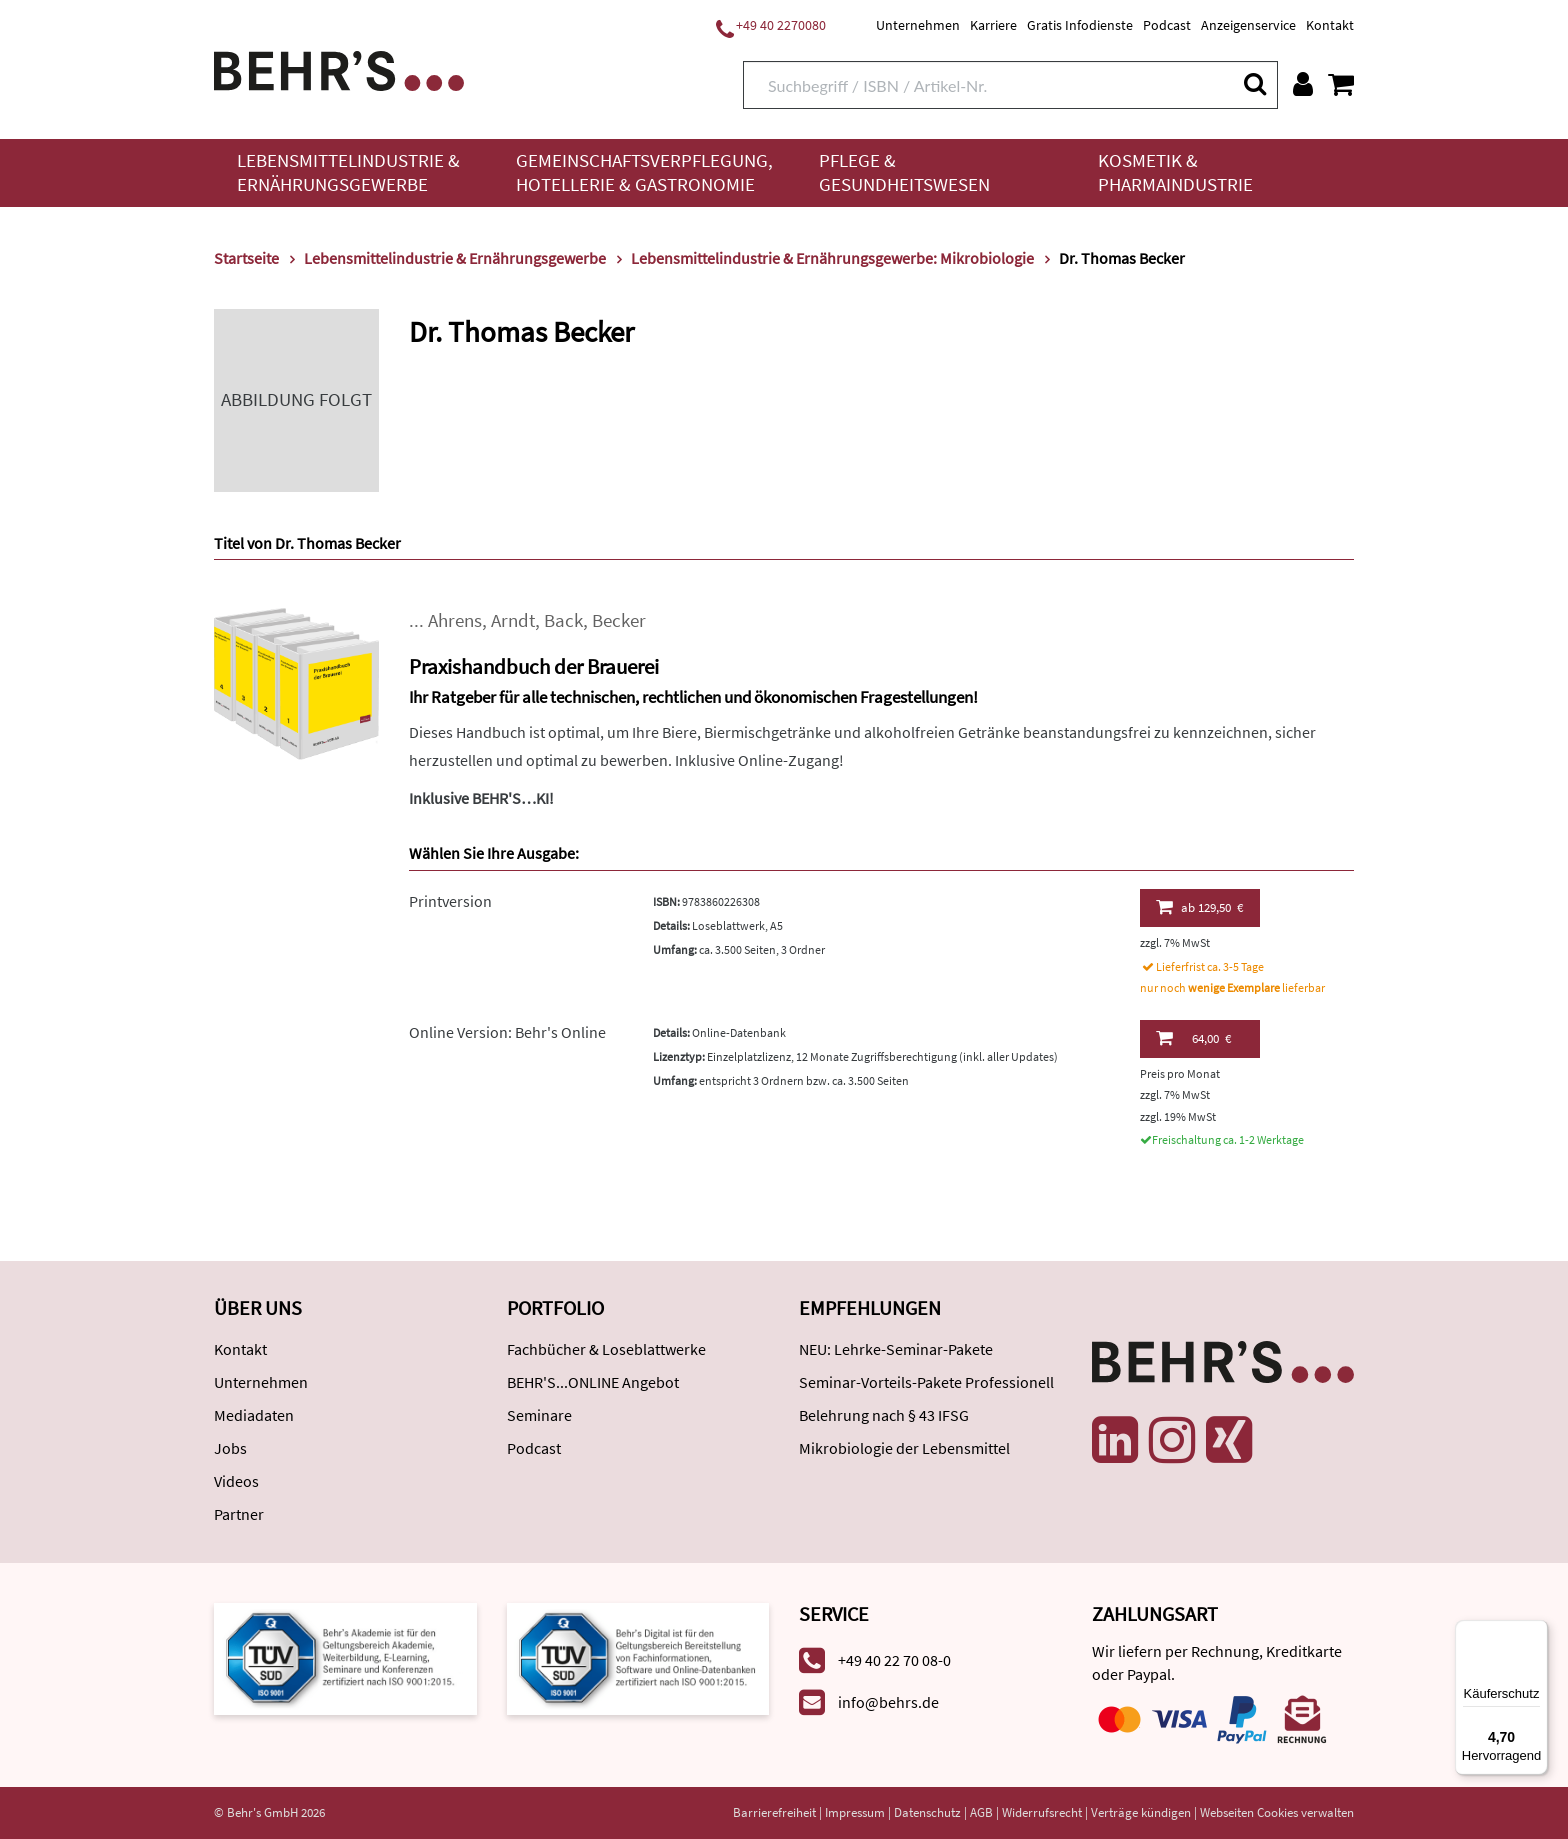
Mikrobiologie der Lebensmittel (904, 1448)
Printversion (450, 901)
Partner (239, 1514)
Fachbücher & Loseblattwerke (606, 1349)
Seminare (539, 1415)
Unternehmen (918, 25)
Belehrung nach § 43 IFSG (884, 1415)
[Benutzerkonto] (1303, 84)
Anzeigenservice (1248, 25)
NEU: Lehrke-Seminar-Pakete (896, 1349)
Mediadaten (254, 1415)
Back (563, 620)
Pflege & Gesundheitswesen (904, 172)
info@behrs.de (888, 1702)
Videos (236, 1481)
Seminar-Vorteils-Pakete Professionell (926, 1382)
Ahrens (455, 620)
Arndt (513, 620)
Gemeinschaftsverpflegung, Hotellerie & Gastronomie (644, 172)
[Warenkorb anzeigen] (1341, 84)
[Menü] (1536, 1632)
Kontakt (1330, 25)
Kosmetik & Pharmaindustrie (1175, 172)
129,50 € (1199, 907)
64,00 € (1193, 1038)
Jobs (230, 1448)
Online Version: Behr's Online (507, 1032)
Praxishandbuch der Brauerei (534, 666)
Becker (619, 620)
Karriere (993, 25)
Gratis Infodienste (1080, 25)
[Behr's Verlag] (339, 68)
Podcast (1167, 25)
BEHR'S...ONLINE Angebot (593, 1382)
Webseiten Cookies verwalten (1277, 1812)
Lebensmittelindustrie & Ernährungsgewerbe (348, 172)
